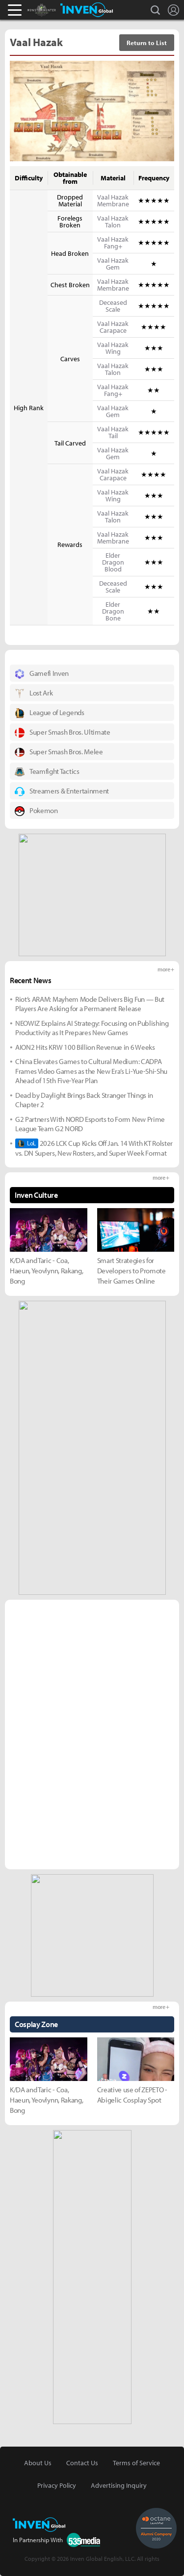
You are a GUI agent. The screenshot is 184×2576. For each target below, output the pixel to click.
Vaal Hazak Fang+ (113, 242)
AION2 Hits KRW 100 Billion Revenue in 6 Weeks (85, 1047)
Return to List (147, 43)
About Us (38, 2462)
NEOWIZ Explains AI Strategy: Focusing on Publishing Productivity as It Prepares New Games (92, 1028)
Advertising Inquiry (119, 2485)
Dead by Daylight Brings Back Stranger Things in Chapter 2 (84, 1100)
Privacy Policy (56, 2485)
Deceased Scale (113, 306)
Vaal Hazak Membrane (113, 200)
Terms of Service (136, 2462)
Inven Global (86, 10)
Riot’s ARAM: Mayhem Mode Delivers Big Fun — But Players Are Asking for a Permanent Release (89, 1004)
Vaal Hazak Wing (113, 348)
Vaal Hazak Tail (113, 432)
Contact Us (82, 2462)
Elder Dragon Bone (113, 611)
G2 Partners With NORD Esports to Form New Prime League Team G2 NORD (90, 1124)
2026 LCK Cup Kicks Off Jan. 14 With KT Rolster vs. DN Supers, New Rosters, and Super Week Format (94, 1148)
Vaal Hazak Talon (113, 221)
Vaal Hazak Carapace (113, 327)
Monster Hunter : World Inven (58, 10)
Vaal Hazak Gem (113, 264)
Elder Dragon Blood (113, 562)
